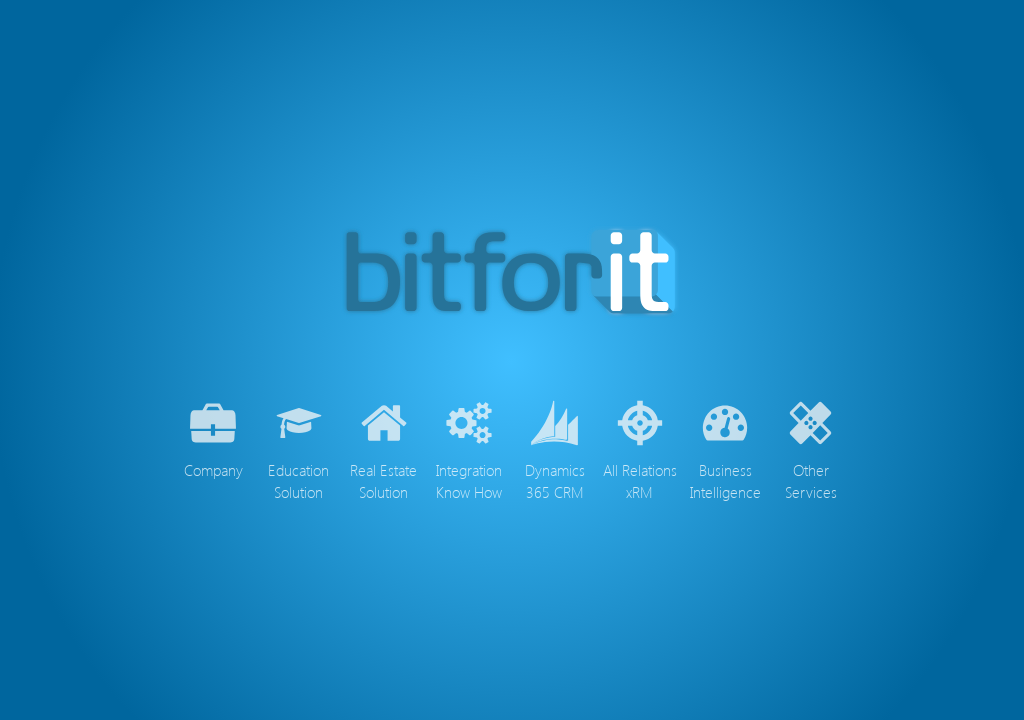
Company (213, 436)
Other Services (811, 447)
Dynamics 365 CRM (555, 447)
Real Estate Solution (383, 447)
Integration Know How (469, 447)
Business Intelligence (725, 447)
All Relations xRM (640, 447)
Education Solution (298, 447)
